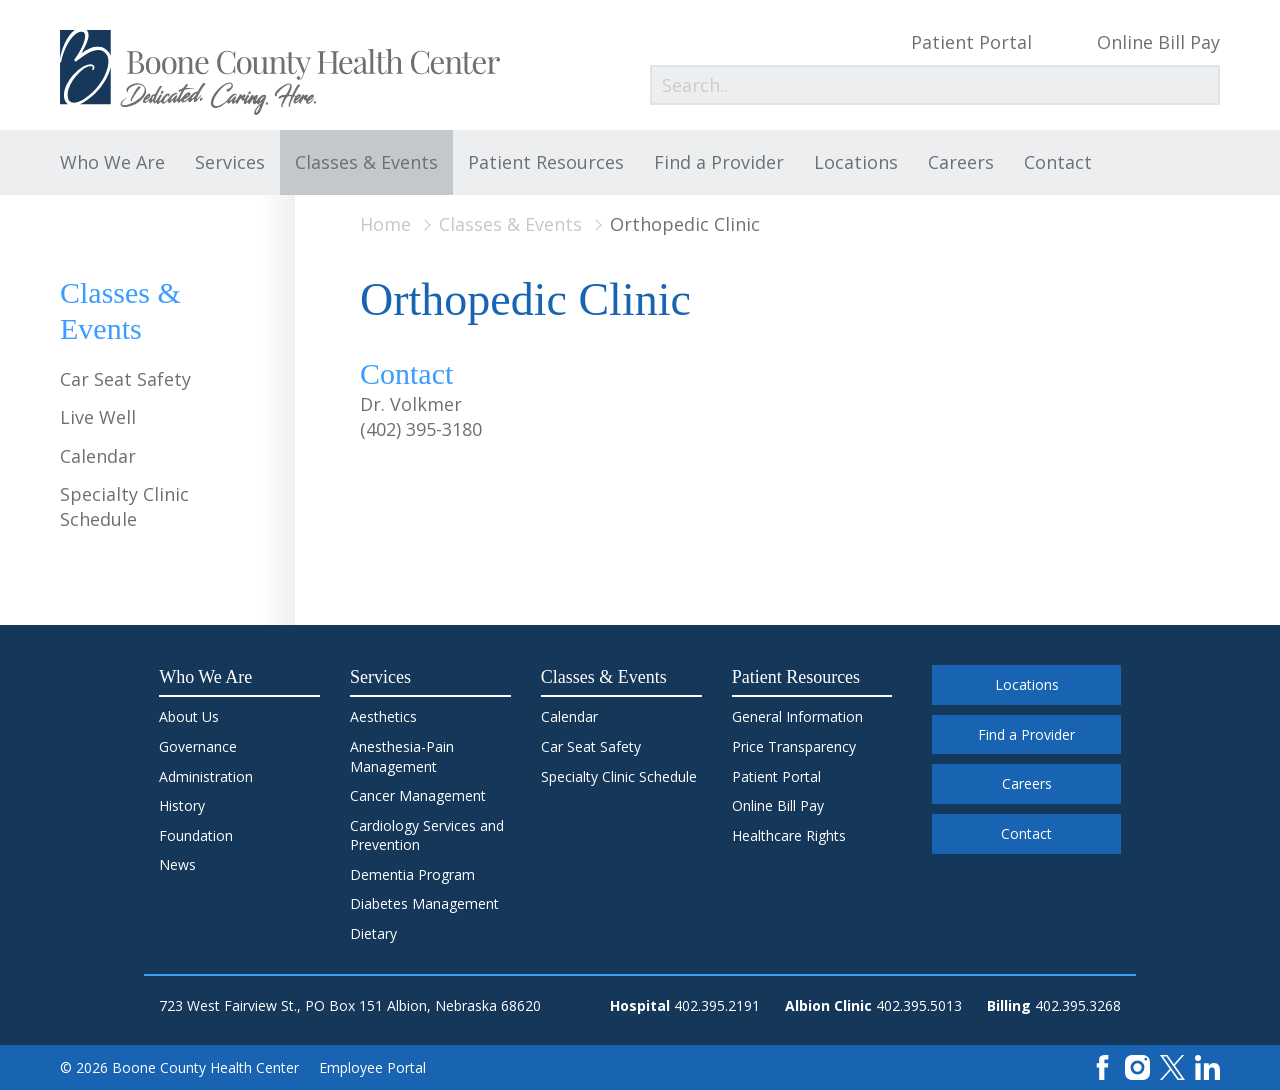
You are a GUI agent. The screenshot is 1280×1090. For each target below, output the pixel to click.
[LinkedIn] (1207, 1066)
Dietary (373, 933)
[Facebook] (1102, 1066)
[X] (1172, 1066)
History (182, 805)
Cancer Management (418, 795)
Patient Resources (546, 162)
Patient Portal (971, 42)
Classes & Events (366, 162)
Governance (198, 746)
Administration (206, 776)
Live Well (98, 417)
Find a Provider (719, 162)
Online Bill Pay (1158, 42)
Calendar (98, 456)
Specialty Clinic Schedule (124, 506)
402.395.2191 (717, 1005)
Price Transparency (794, 746)
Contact (1058, 162)
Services (230, 162)
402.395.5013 (919, 1005)
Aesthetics (383, 716)
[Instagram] (1137, 1066)
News (177, 864)
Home (385, 224)
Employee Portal (372, 1067)
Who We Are (112, 162)
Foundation (196, 835)
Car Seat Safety (125, 379)
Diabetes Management (424, 903)
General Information (797, 716)
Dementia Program (412, 874)
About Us (189, 716)
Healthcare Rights (789, 835)
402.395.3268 (1078, 1005)
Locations (856, 162)
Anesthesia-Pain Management (402, 756)
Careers (961, 162)
